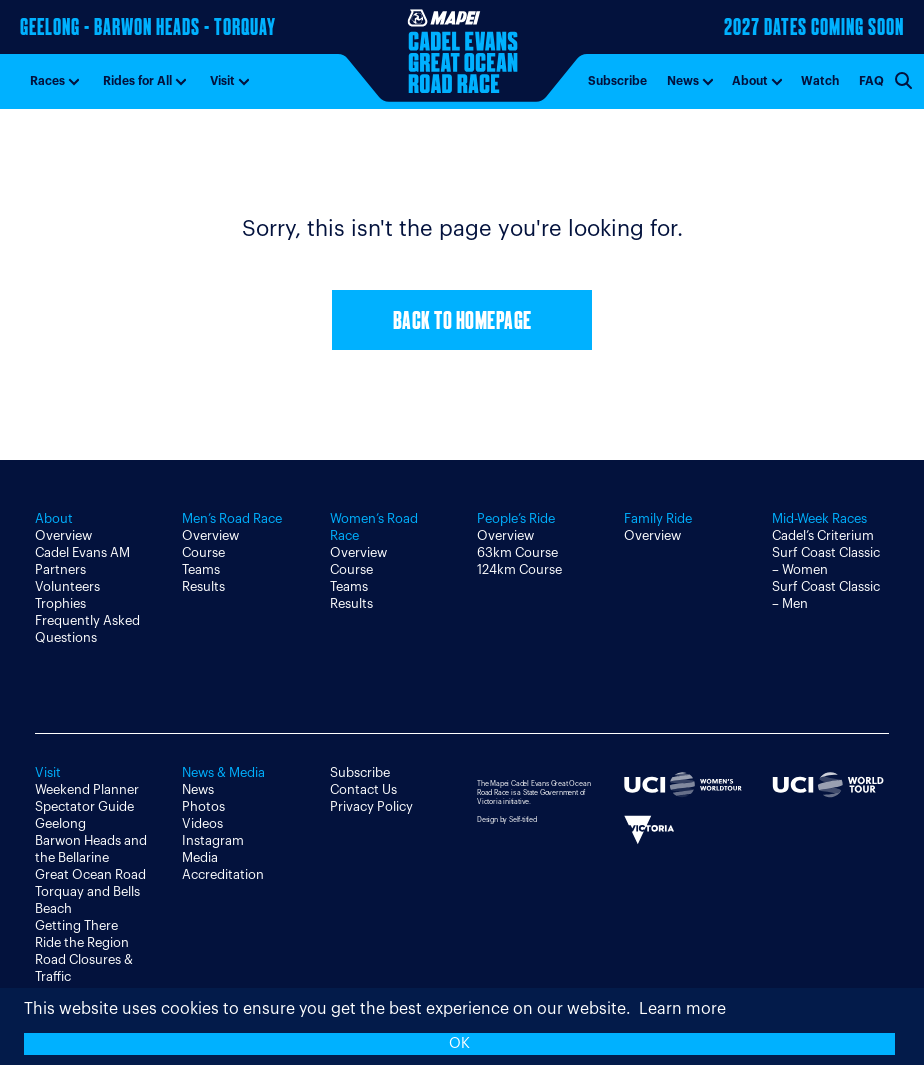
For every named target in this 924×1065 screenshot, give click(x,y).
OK (459, 1043)
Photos (203, 806)
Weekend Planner (87, 789)
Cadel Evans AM (82, 552)
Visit (222, 81)
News (683, 81)
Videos (202, 823)
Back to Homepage (462, 322)
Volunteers (67, 586)
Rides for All (137, 81)
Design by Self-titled (507, 819)
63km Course (517, 552)
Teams (201, 569)
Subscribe (617, 81)
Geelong (60, 823)
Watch (820, 81)
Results (203, 586)
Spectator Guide (84, 806)
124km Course (519, 569)
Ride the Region (82, 942)
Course (203, 552)
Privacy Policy (371, 806)
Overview (63, 535)
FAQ (871, 81)
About (750, 81)
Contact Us (363, 789)
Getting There (76, 925)
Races (47, 81)
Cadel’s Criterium (823, 535)
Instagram (213, 840)
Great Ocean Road (90, 874)
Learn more (682, 1009)
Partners (60, 569)
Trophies (60, 603)
